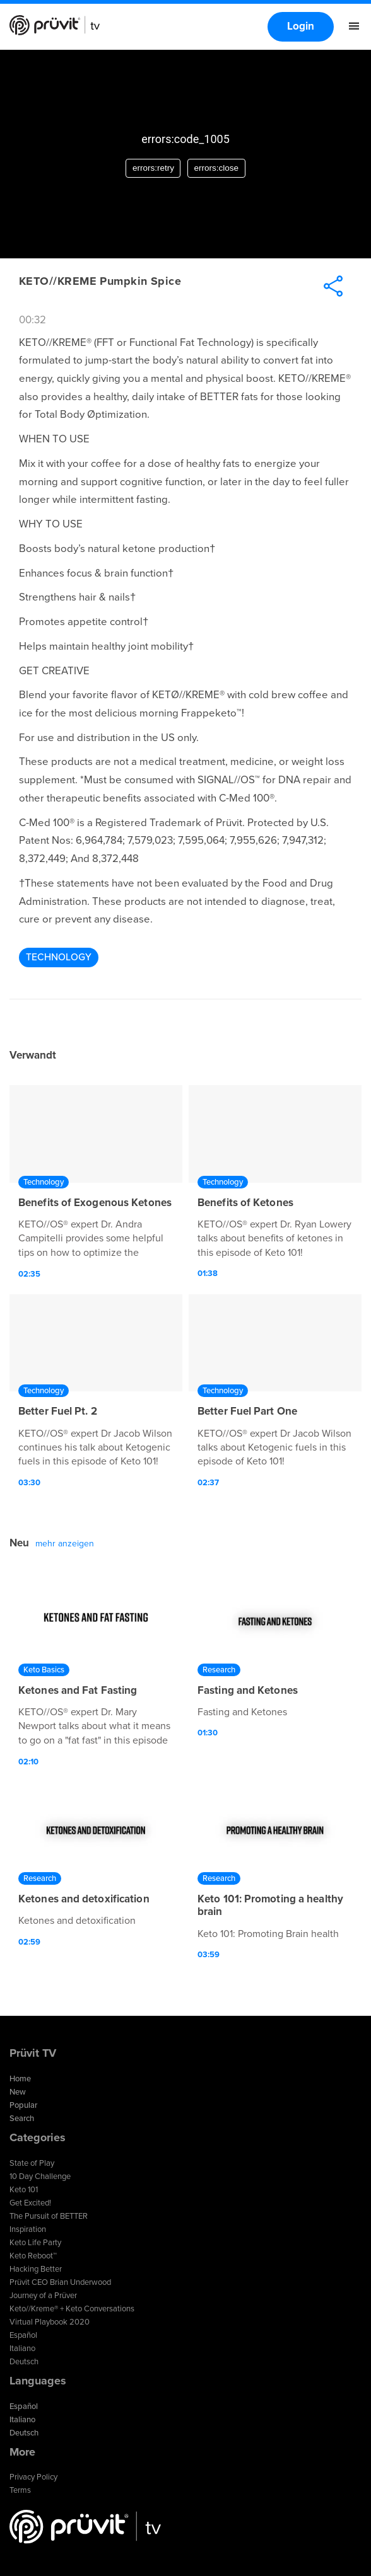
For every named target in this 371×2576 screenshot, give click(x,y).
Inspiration (27, 2229)
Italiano (22, 2348)
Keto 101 (23, 2190)
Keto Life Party (35, 2243)
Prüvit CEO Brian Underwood (60, 2282)
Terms (20, 2490)
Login (300, 26)
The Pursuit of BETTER (48, 2216)
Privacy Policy (33, 2477)
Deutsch (23, 2362)
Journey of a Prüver (43, 2296)
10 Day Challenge (40, 2176)
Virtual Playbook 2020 (49, 2322)
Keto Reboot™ (33, 2256)
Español (23, 2335)
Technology (58, 957)
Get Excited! (30, 2203)
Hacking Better (35, 2269)
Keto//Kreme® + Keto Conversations (71, 2309)
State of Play (31, 2163)
